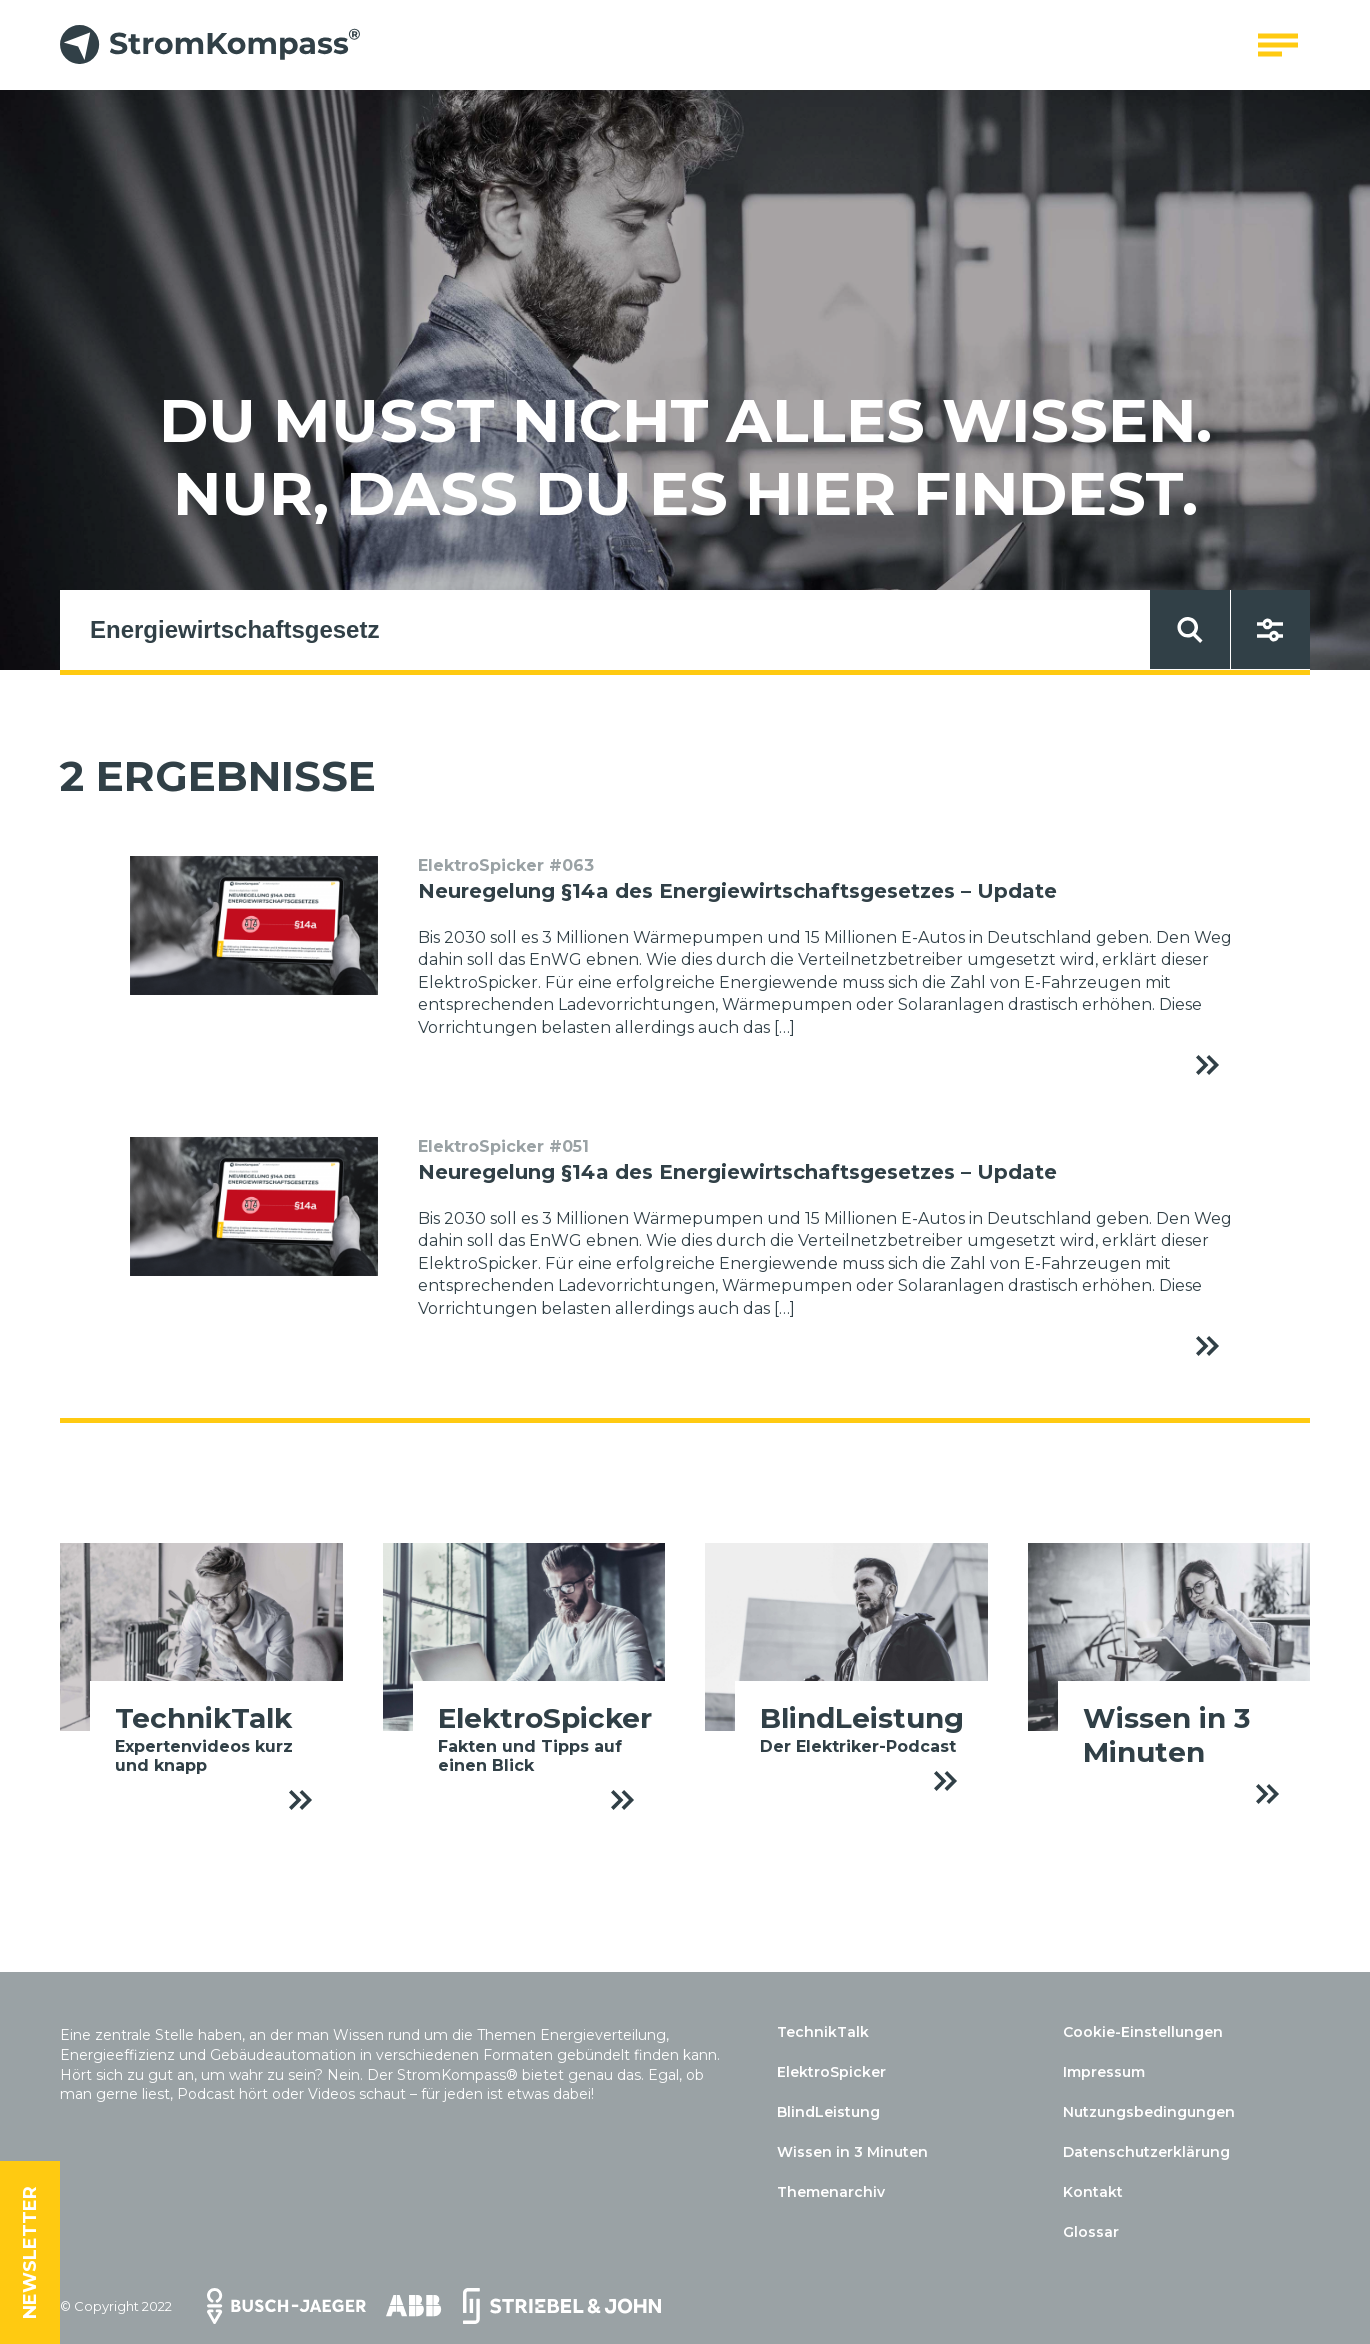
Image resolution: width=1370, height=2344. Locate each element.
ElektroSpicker (831, 2072)
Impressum (1104, 2072)
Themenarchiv (831, 2192)
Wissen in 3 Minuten (852, 2152)
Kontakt (1093, 2192)
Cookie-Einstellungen (1143, 2032)
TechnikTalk (823, 2032)
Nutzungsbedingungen (1149, 2112)
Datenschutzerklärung (1146, 2152)
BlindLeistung (828, 2112)
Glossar (1091, 2232)
